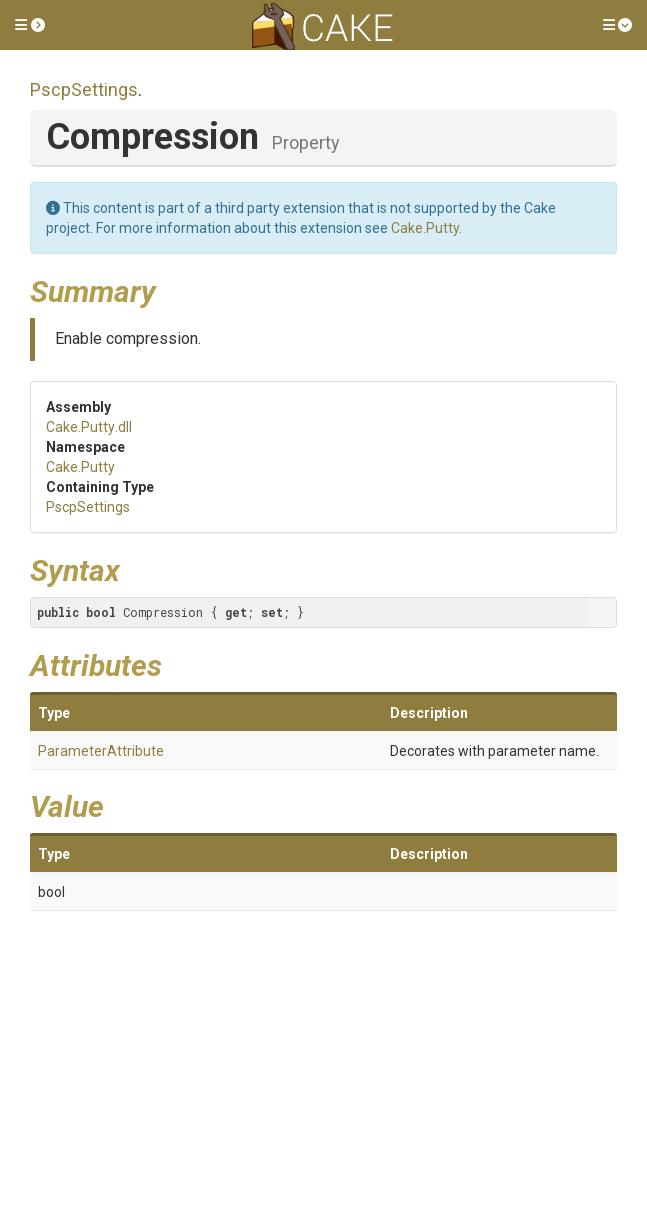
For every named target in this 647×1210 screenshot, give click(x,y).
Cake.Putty (425, 228)
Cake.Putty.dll (89, 427)
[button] (30, 25)
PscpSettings (84, 89)
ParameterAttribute (101, 751)
